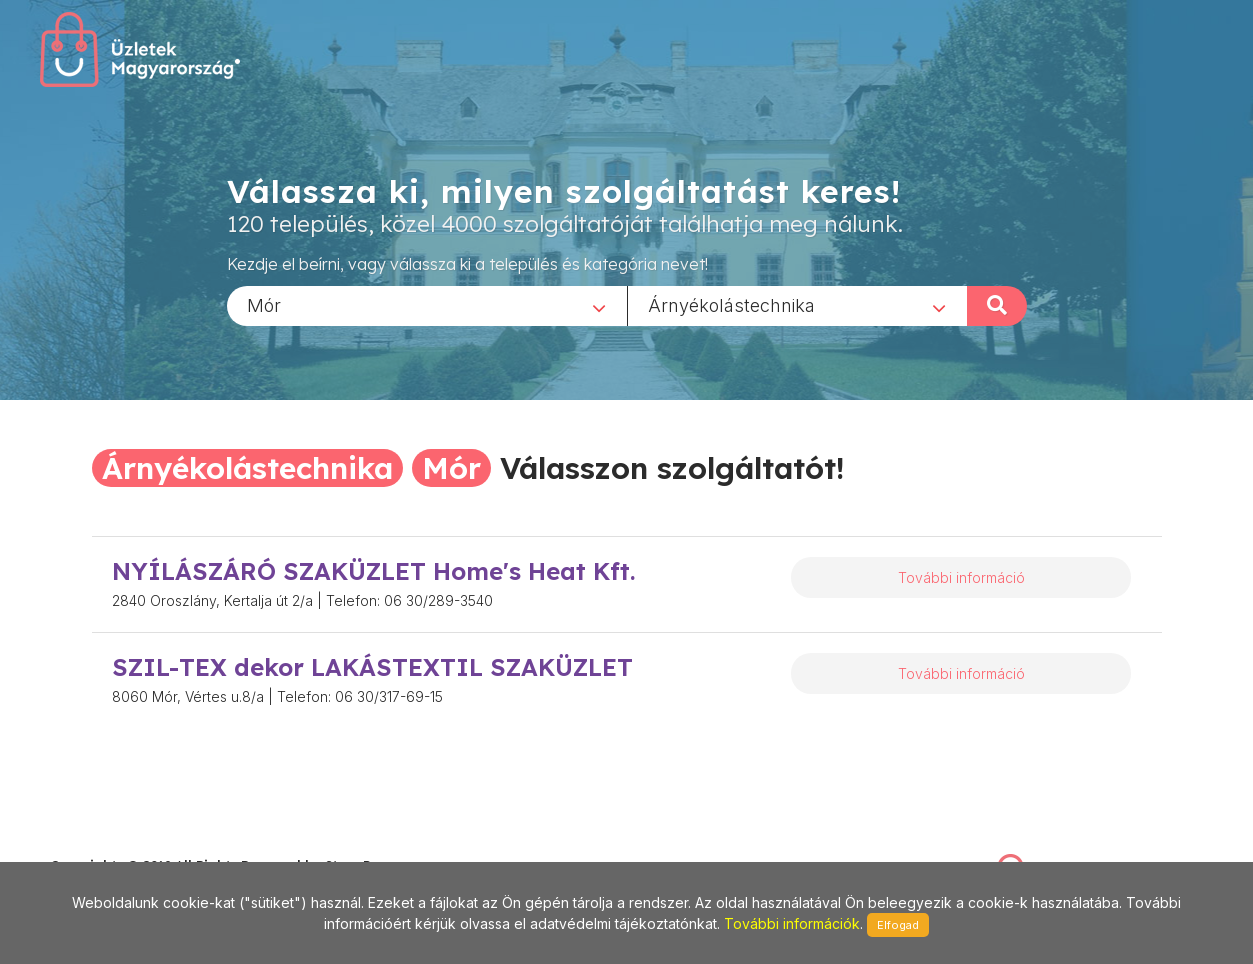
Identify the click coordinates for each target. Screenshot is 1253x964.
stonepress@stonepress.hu (130, 843)
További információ (961, 577)
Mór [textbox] (264, 304)
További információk (792, 923)
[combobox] (427, 305)
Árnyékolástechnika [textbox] (731, 304)
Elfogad (898, 925)
